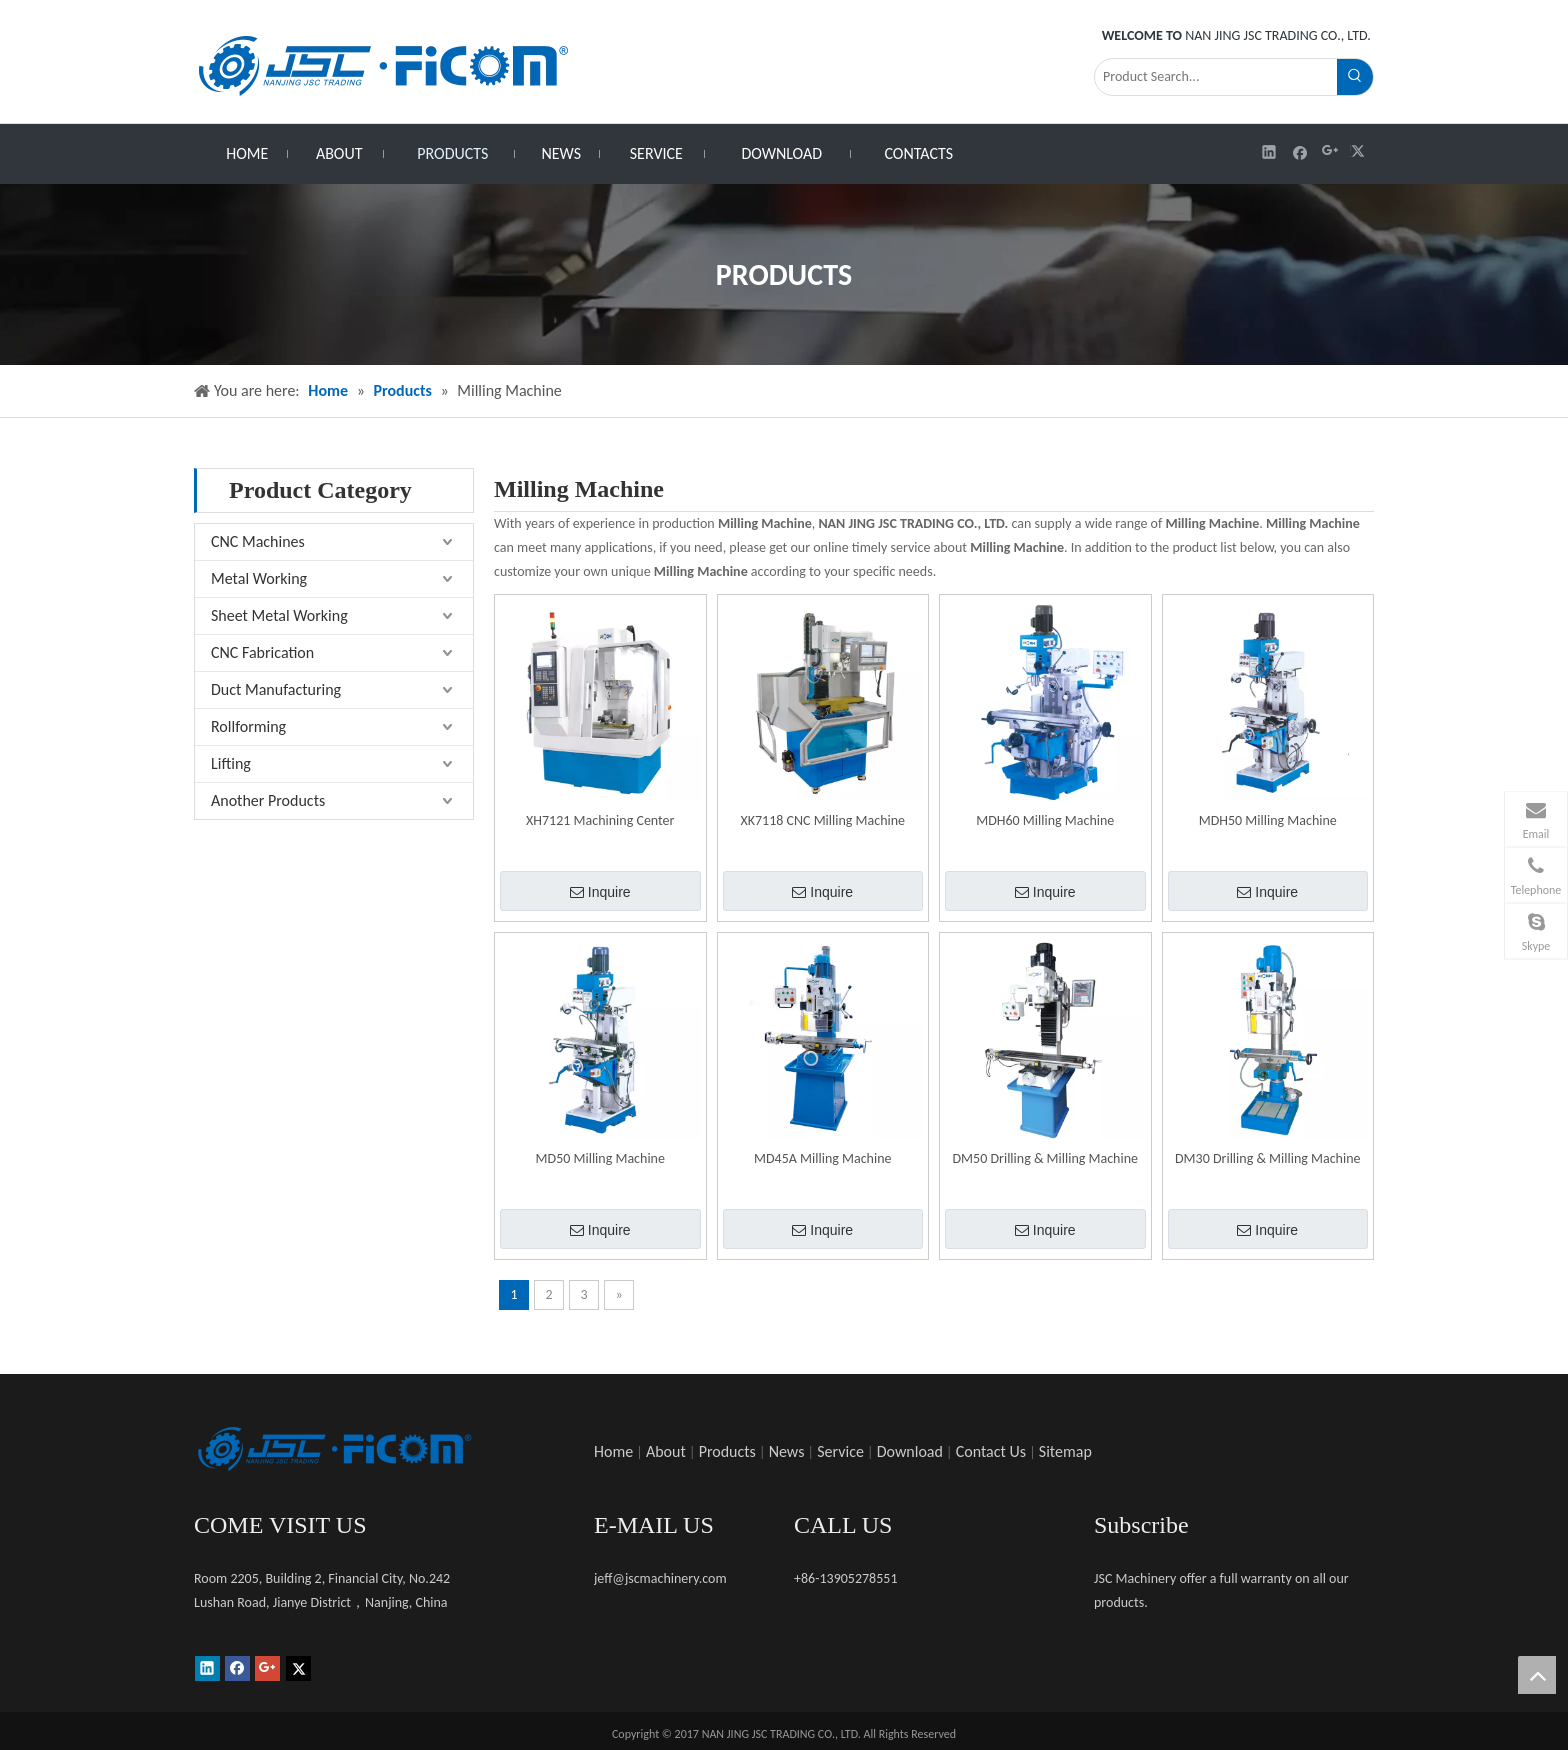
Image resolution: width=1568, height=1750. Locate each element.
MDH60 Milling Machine (1045, 820)
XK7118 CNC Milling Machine (822, 820)
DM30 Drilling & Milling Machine (1268, 1158)
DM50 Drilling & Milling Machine (1045, 1158)
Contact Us (991, 1451)
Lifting (231, 763)
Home (613, 1451)
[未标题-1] (334, 1449)
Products (727, 1451)
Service (840, 1451)
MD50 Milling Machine (600, 1158)
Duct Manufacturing (276, 689)
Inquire (600, 892)
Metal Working (259, 578)
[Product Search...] (1216, 77)
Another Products (268, 800)
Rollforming (248, 726)
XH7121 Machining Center (600, 820)
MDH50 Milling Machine (1268, 820)
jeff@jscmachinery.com (660, 1578)
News (787, 1451)
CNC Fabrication (262, 652)
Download (910, 1451)
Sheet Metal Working (279, 615)
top (1537, 1675)
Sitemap (1065, 1451)
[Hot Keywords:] (1355, 77)
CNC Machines (258, 541)
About (666, 1451)
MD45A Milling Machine (822, 1158)
